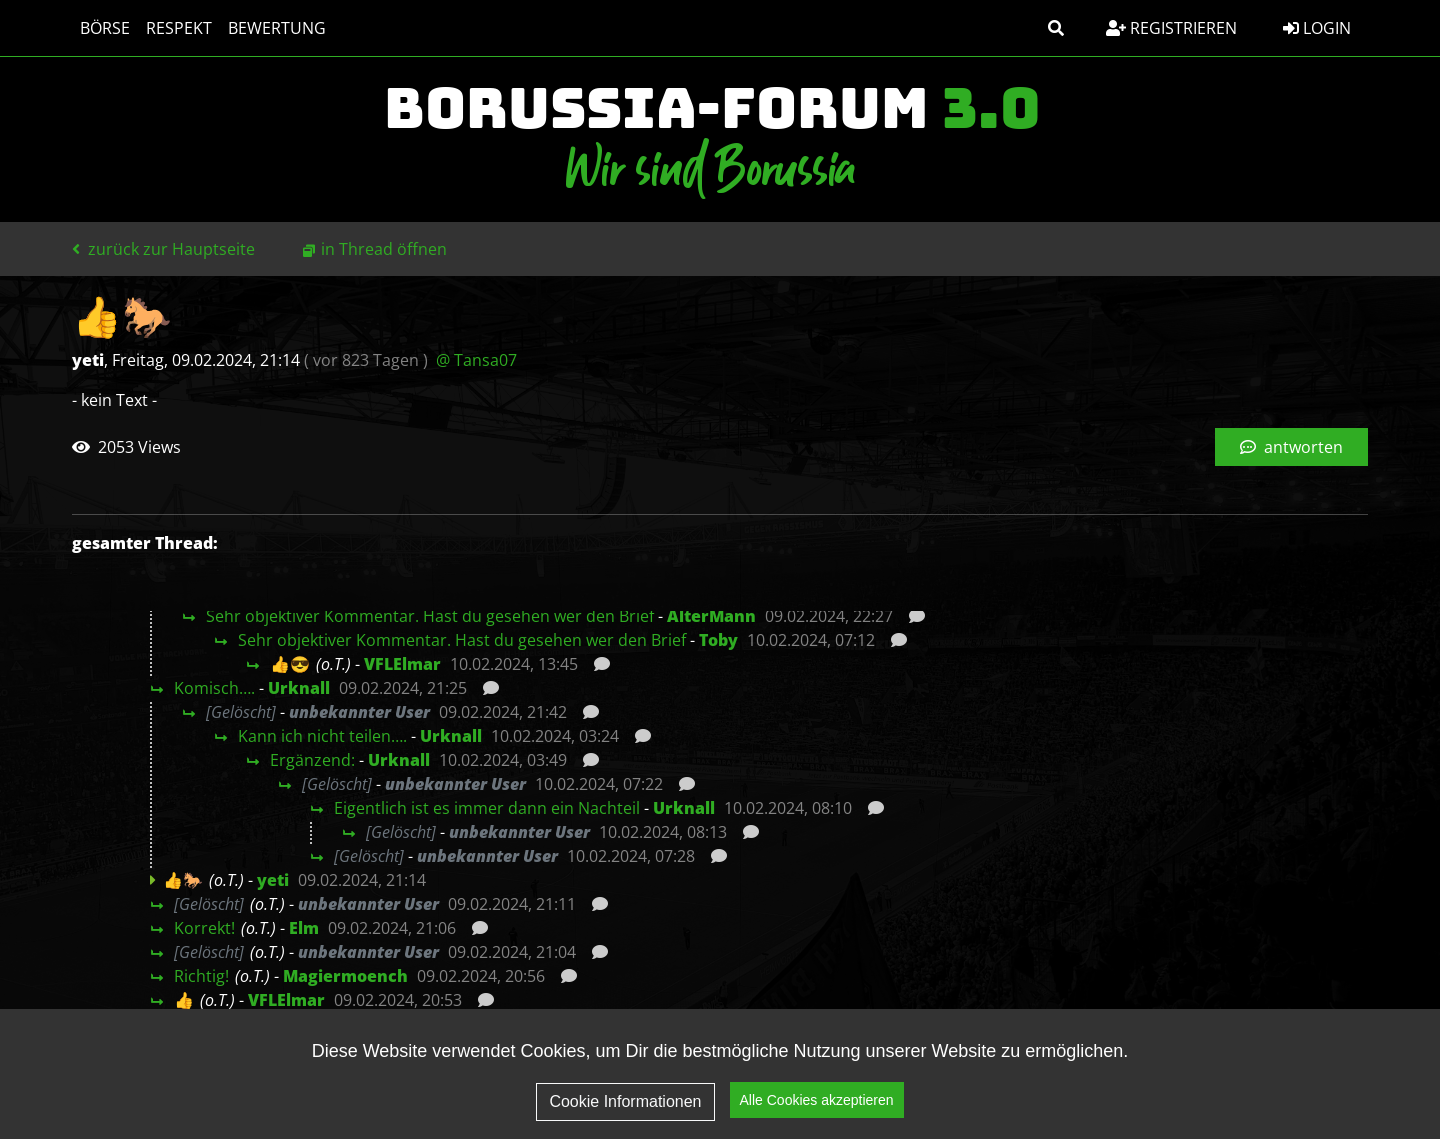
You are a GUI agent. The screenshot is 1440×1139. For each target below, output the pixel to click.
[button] (1056, 28)
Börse (105, 28)
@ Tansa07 (476, 360)
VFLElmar (402, 664)
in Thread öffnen (384, 249)
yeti (273, 880)
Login (1317, 28)
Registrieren (1171, 28)
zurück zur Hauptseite (163, 249)
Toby (718, 640)
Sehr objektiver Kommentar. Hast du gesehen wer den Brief (430, 616)
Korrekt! (204, 928)
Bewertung (277, 28)
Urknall (299, 688)
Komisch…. (214, 688)
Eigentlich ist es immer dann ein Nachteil (487, 808)
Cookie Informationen (625, 1117)
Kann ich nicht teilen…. (322, 736)
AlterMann (711, 616)
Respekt (179, 28)
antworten (1291, 447)
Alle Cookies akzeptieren (817, 1117)
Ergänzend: (312, 760)
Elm (304, 928)
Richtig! (201, 976)
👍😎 (290, 664)
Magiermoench (345, 976)
